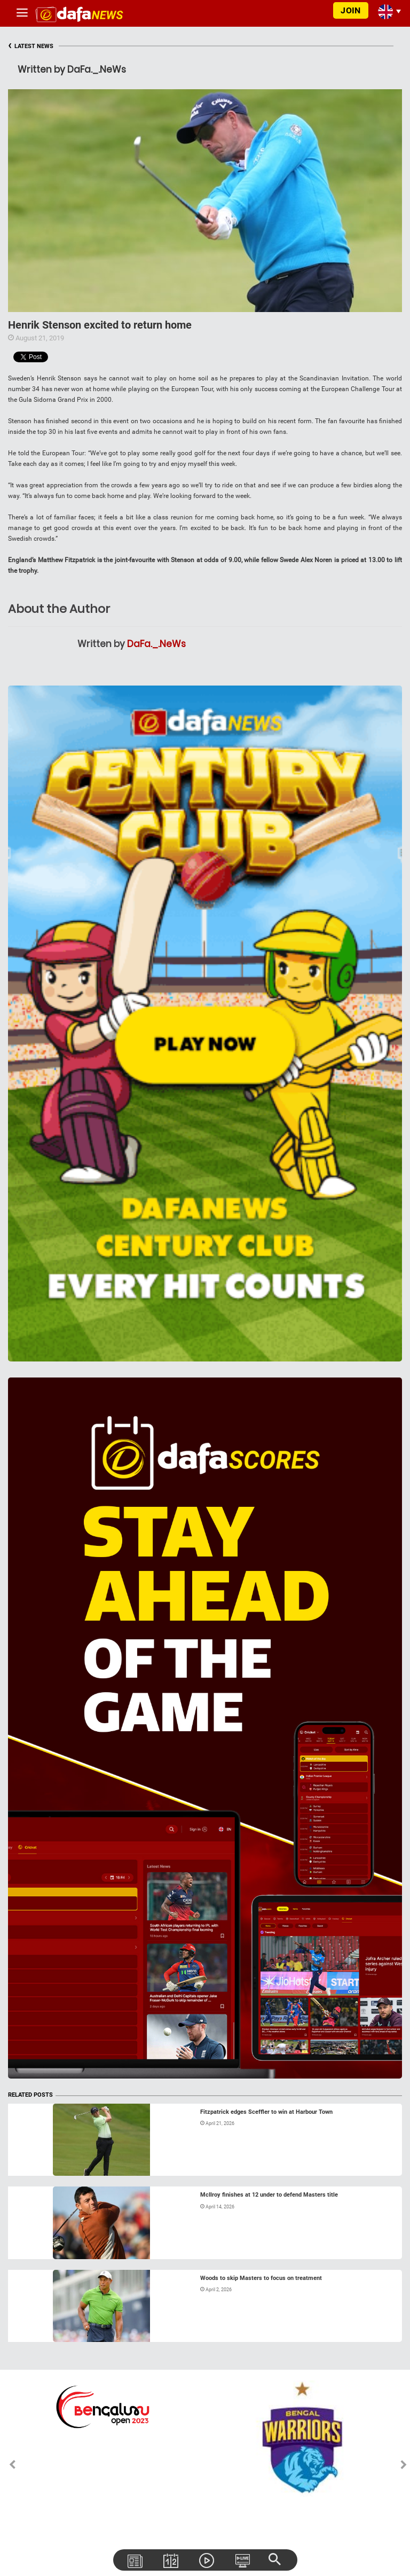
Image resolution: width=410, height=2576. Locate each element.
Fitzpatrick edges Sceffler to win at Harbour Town (266, 2111)
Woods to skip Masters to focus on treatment (261, 2278)
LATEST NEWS (30, 46)
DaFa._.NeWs (156, 643)
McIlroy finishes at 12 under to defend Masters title (269, 2194)
